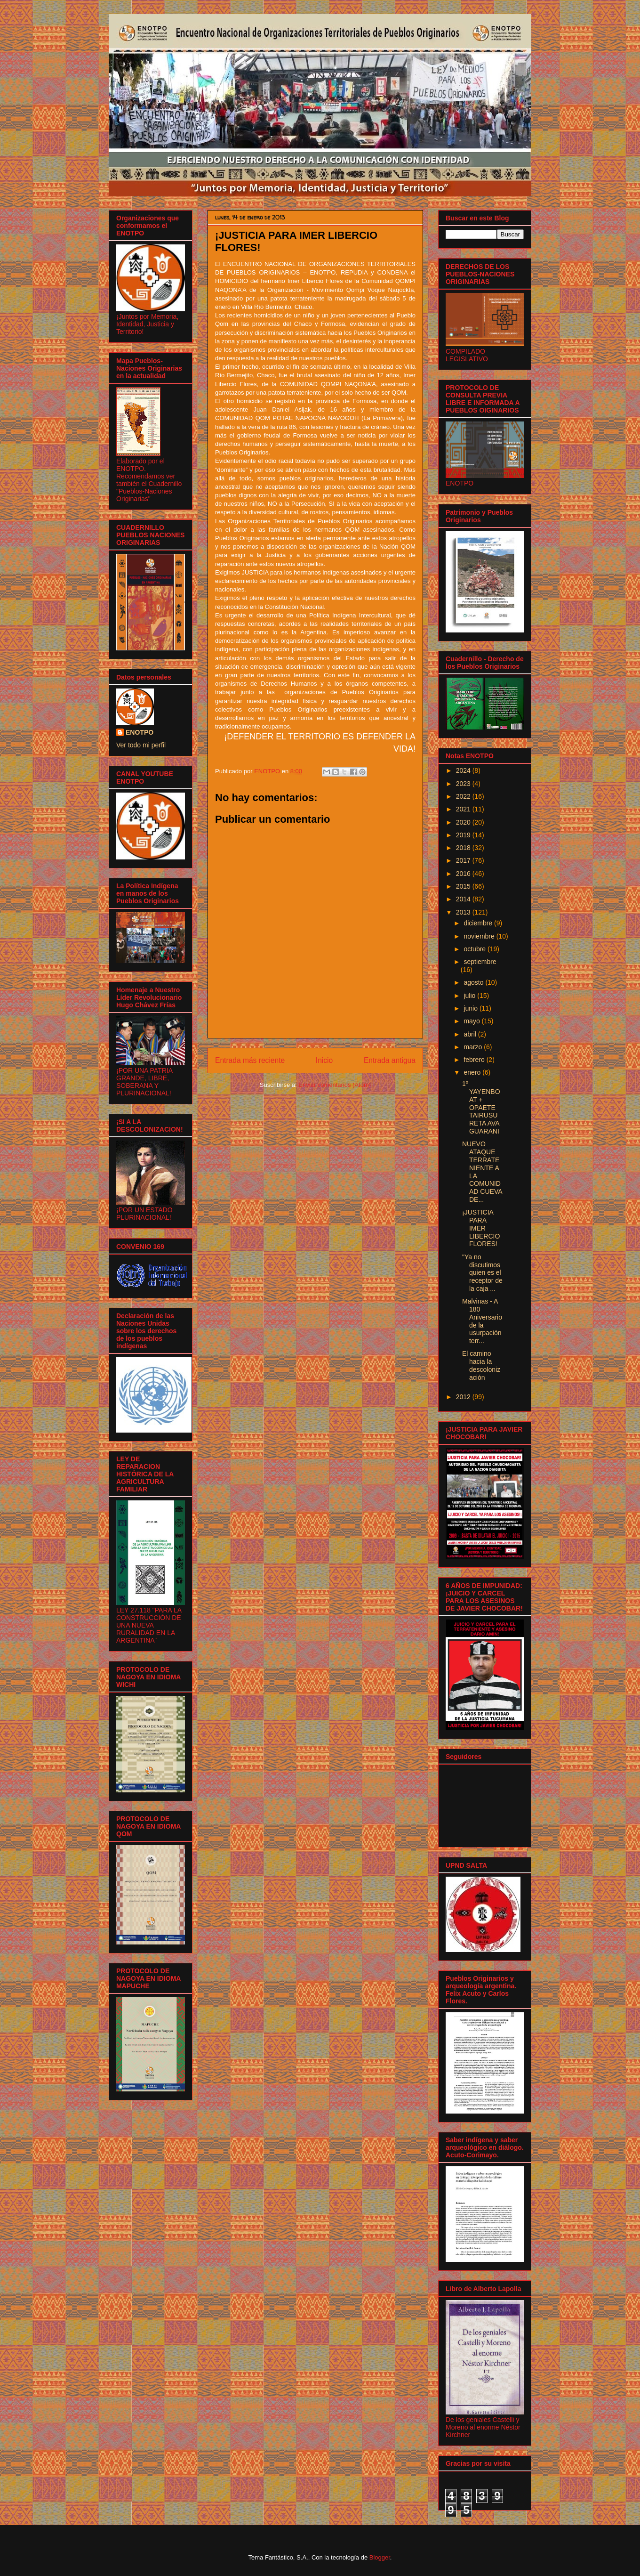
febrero (475, 1059)
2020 (464, 822)
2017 (464, 860)
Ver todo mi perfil (141, 745)
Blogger (379, 2557)
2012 (464, 1397)
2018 (464, 847)
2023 (464, 783)
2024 (464, 770)
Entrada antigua (390, 1060)
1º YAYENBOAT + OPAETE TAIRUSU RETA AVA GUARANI (481, 1107)
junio (471, 1008)
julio (470, 995)
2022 (464, 796)
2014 (464, 899)
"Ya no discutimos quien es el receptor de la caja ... (482, 1272)
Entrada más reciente (250, 1060)
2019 (464, 835)
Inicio (324, 1060)
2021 (464, 809)
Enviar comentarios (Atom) (334, 1084)
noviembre (480, 936)
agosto (474, 982)
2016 (464, 873)
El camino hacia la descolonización (481, 1365)
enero (473, 1072)
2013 (464, 912)
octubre (476, 949)
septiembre (480, 961)
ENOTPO (139, 732)
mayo (472, 1021)
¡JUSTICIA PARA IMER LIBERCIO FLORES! (481, 1227)
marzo (474, 1047)
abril (471, 1034)
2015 (464, 886)
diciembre (479, 923)
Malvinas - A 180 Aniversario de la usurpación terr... (482, 1321)
